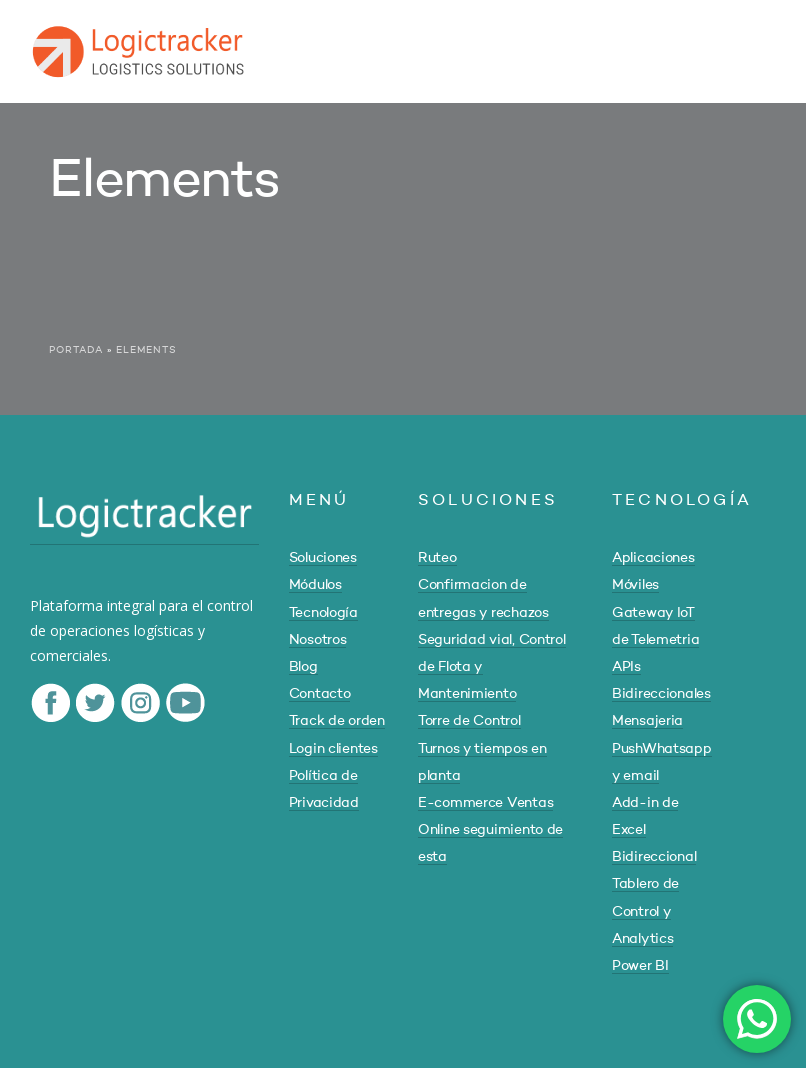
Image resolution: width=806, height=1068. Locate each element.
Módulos (315, 585)
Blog (303, 667)
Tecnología (323, 613)
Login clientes (333, 749)
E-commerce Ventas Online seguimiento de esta (490, 830)
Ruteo (437, 558)
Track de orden (337, 721)
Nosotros (318, 640)
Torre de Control (469, 721)
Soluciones (323, 558)
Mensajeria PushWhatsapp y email (662, 748)
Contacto (320, 694)
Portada (76, 350)
